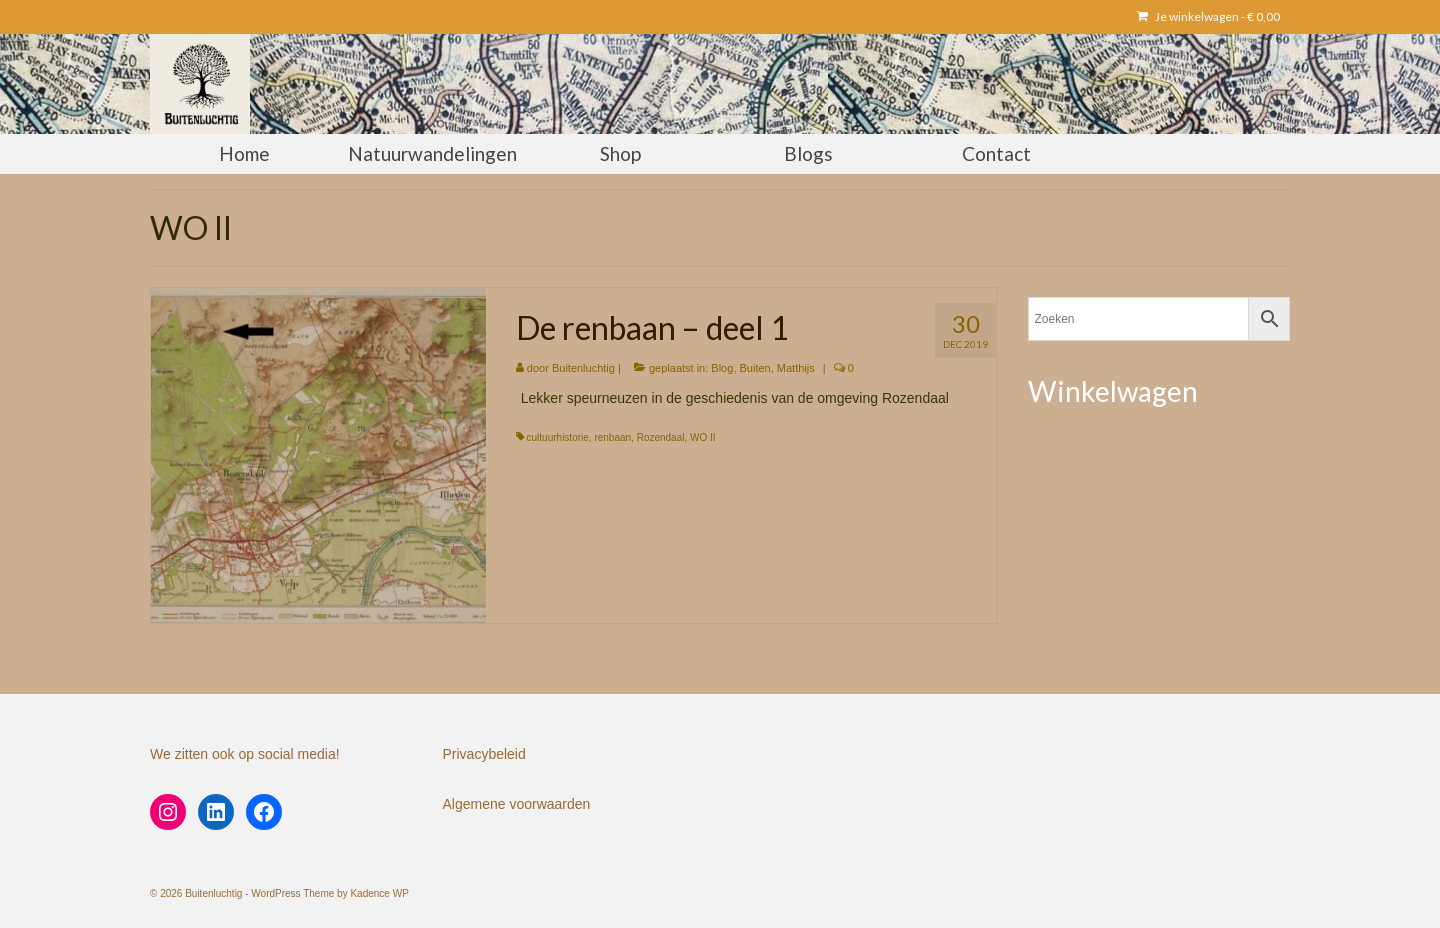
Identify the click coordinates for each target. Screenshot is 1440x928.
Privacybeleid (484, 754)
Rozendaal (661, 437)
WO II (703, 437)
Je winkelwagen (1208, 16)
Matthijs (796, 368)
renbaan (612, 437)
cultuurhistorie (558, 437)
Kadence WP (379, 893)
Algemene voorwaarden (517, 804)
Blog (722, 368)
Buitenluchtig (583, 368)
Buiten (755, 368)
